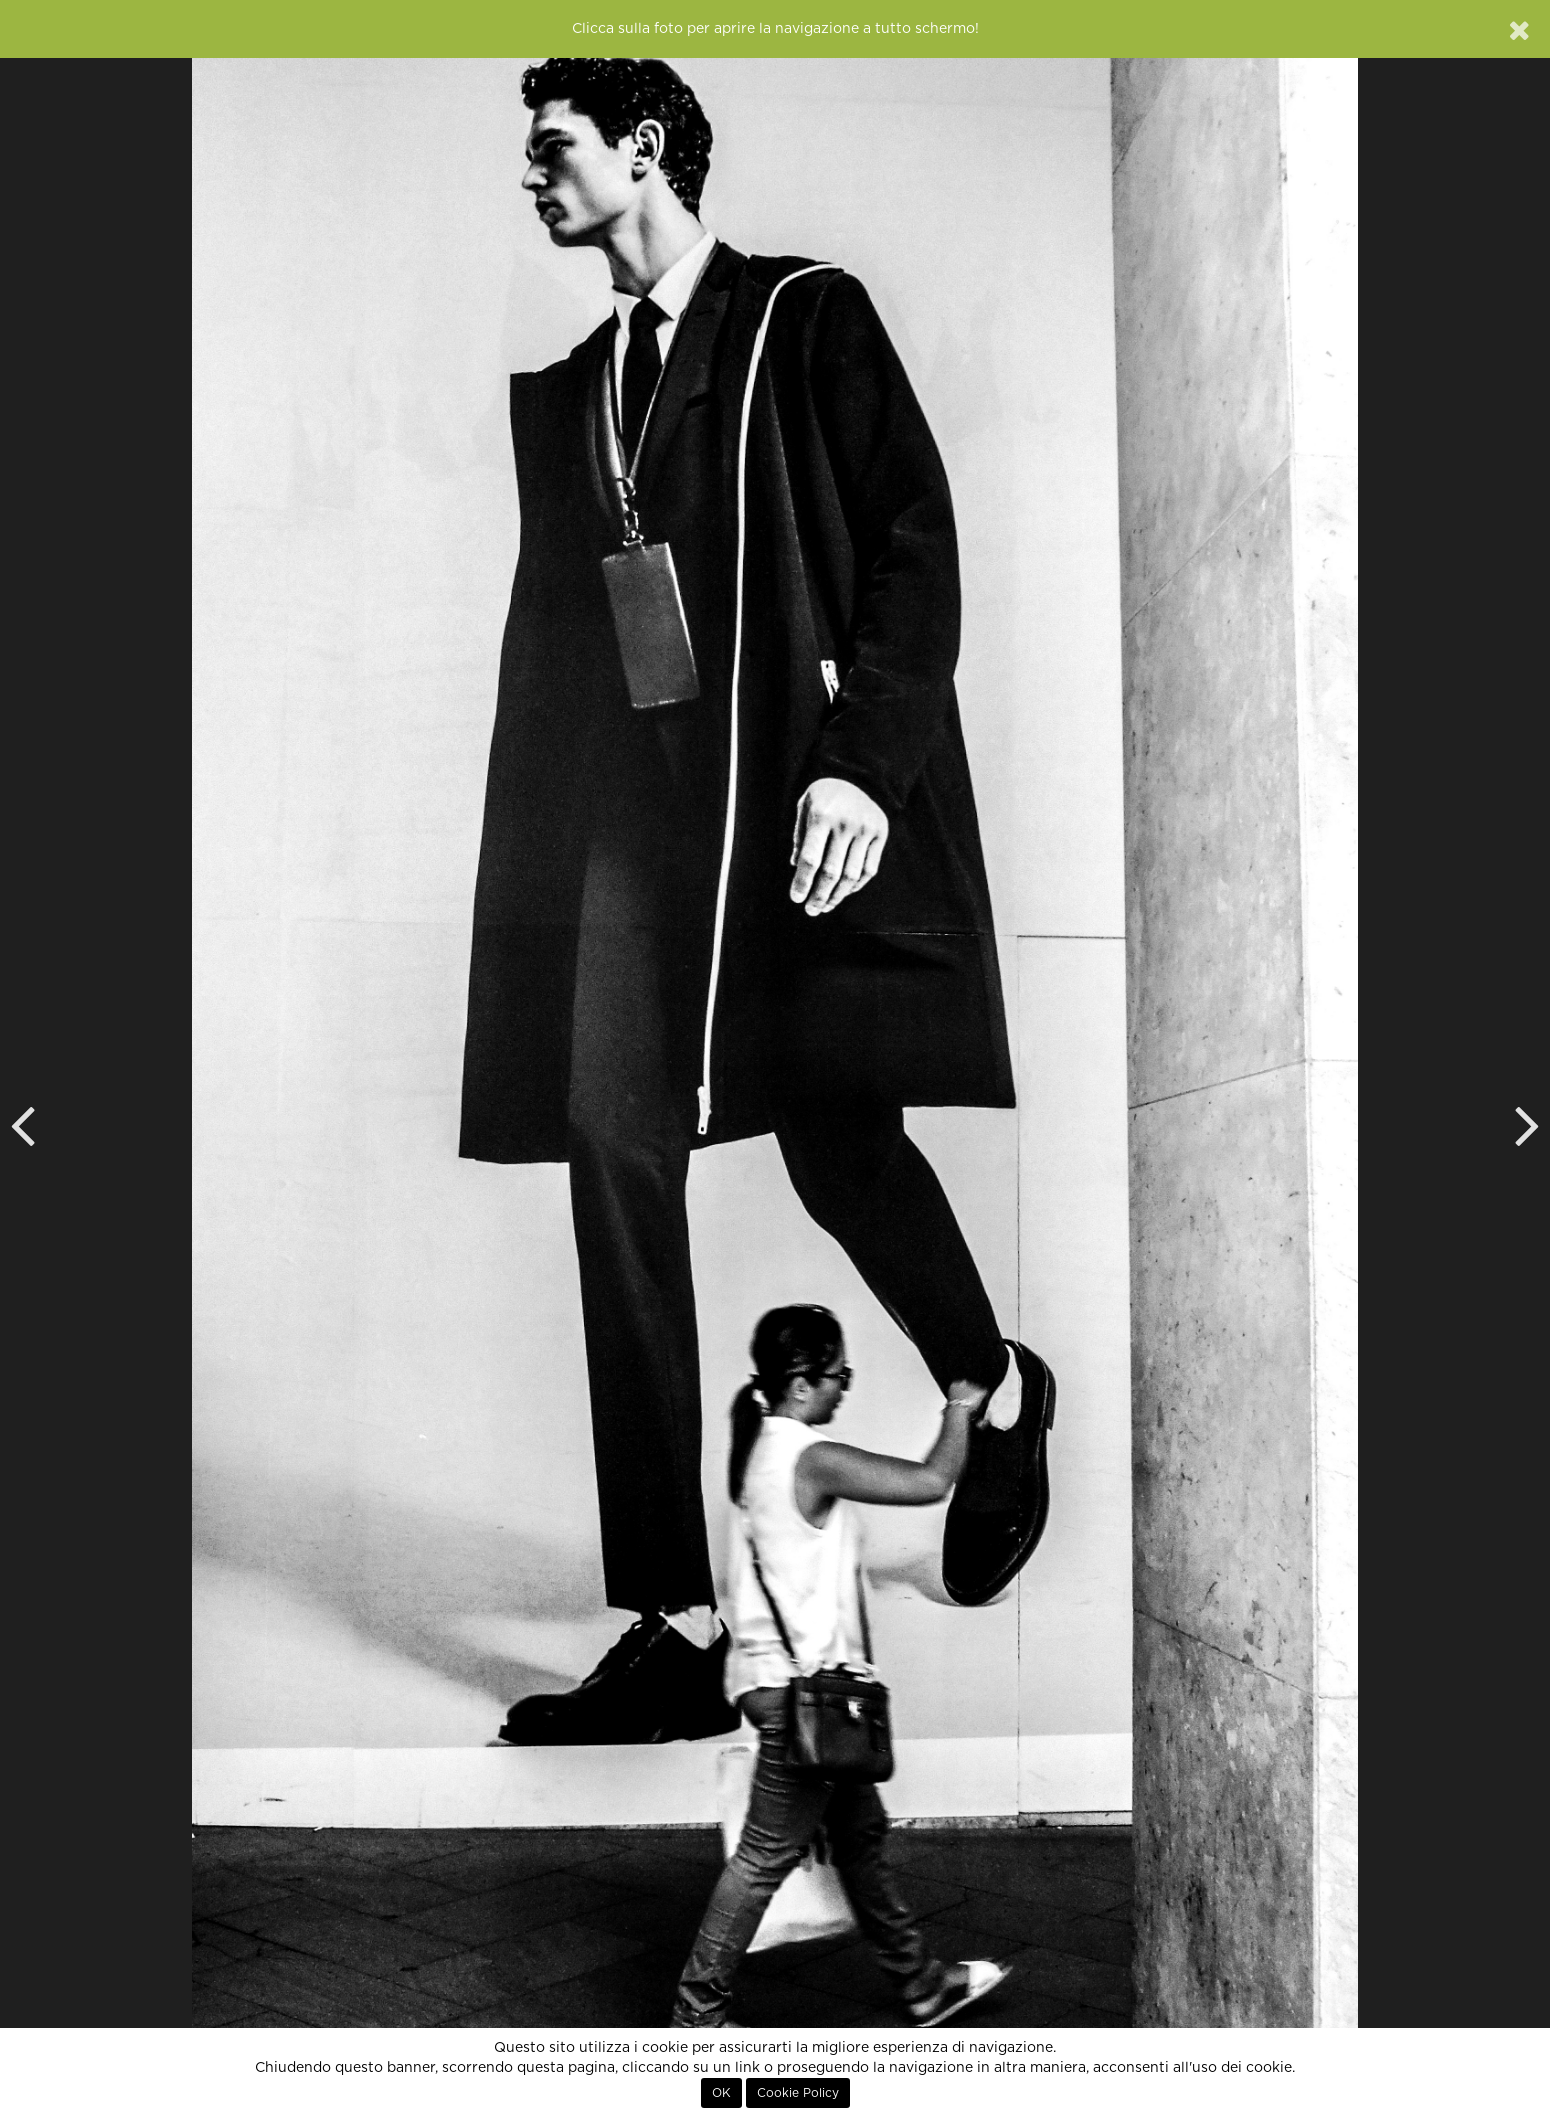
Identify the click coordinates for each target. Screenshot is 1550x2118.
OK (721, 2093)
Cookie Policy (798, 2093)
